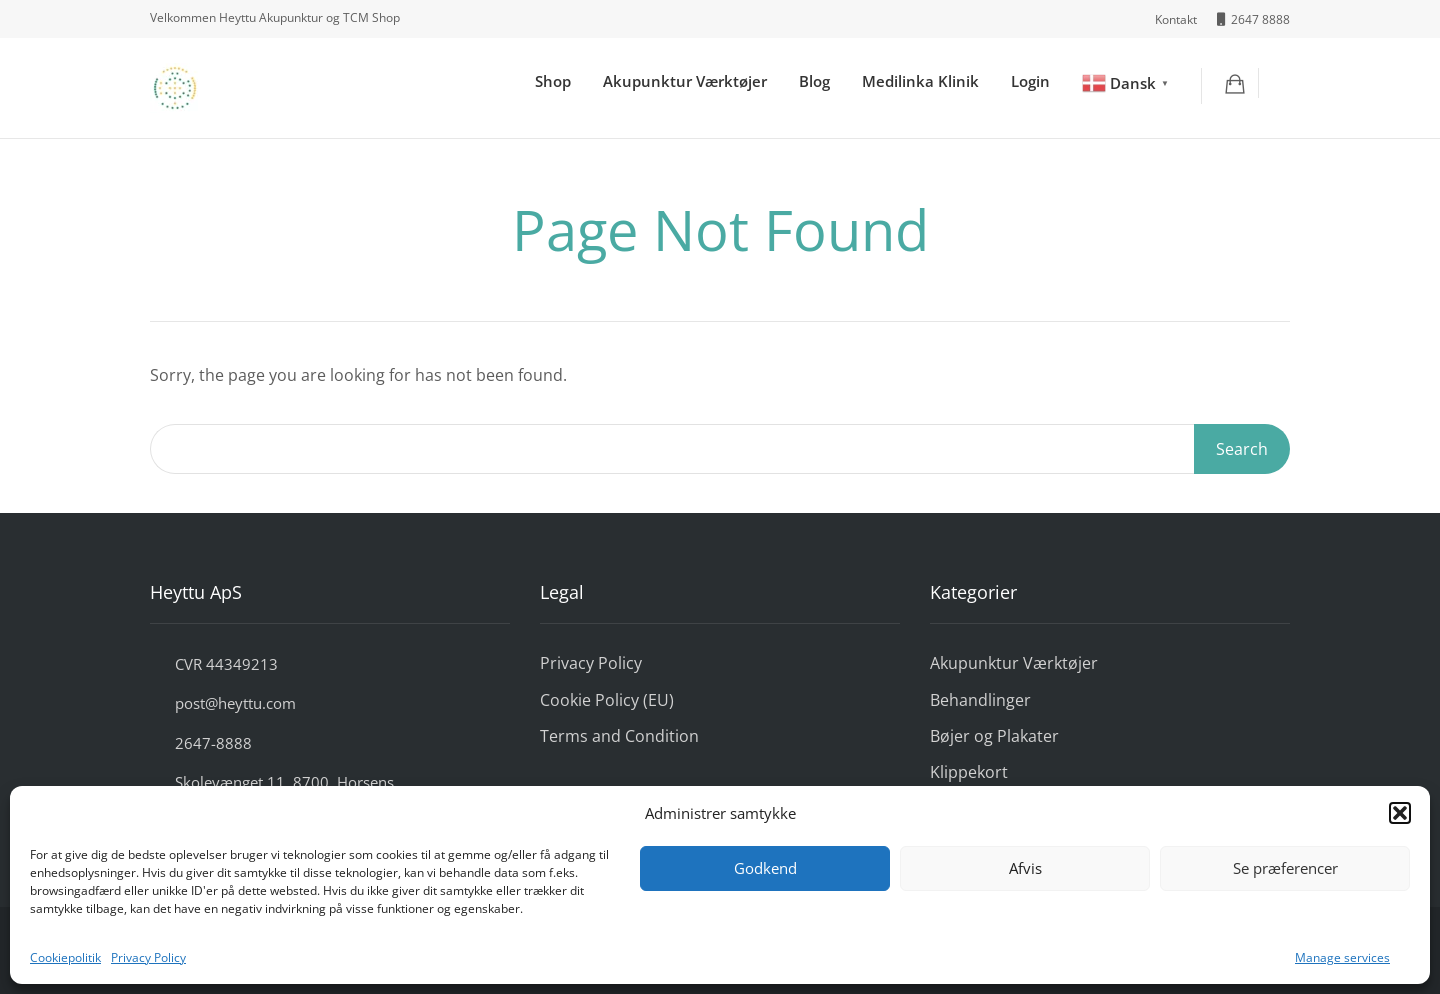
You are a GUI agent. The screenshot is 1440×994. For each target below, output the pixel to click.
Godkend (765, 868)
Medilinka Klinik (920, 81)
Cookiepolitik (65, 957)
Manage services (1342, 957)
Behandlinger (980, 700)
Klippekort (969, 772)
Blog (814, 81)
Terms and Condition (619, 736)
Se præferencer (1285, 868)
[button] (1400, 813)
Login (1030, 81)
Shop (553, 81)
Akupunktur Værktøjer (685, 81)
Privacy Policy (148, 957)
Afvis (1025, 868)
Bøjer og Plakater (994, 736)
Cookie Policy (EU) (607, 700)
